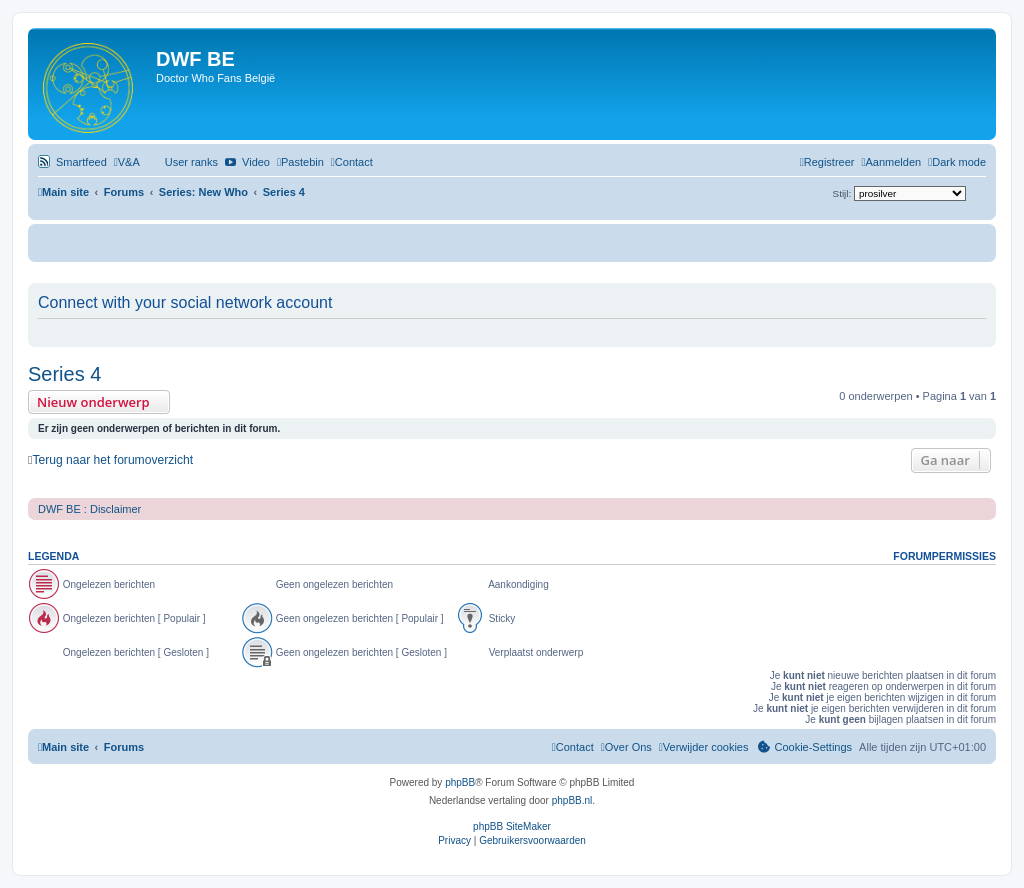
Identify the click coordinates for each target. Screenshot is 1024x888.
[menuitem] (127, 162)
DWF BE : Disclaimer (89, 509)
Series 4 (64, 374)
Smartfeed (81, 162)
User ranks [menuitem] (191, 162)
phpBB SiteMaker (512, 826)
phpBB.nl (572, 800)
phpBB (460, 782)
